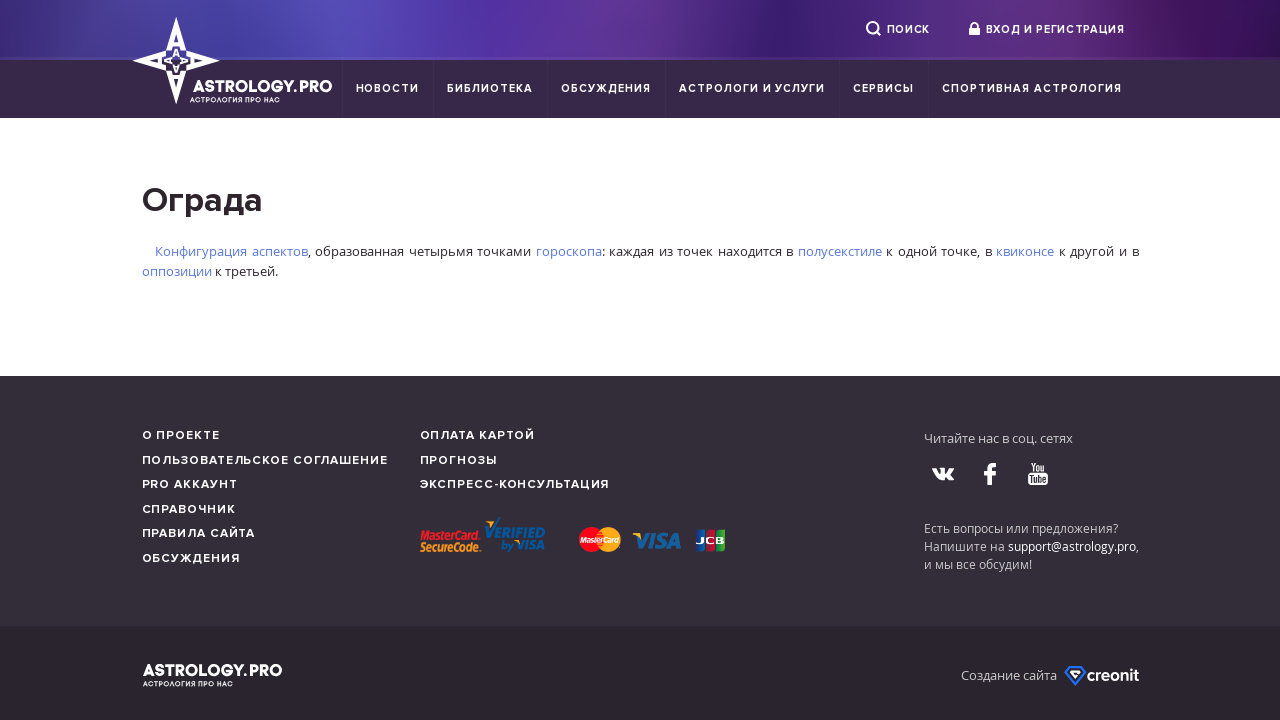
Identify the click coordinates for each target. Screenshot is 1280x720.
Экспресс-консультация (515, 484)
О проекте (181, 435)
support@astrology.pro (1072, 546)
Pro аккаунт (190, 484)
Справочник (189, 509)
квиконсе (1025, 251)
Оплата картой (478, 435)
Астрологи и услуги (752, 88)
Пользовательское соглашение (265, 460)
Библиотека (490, 88)
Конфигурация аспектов (231, 251)
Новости (388, 88)
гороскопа (569, 251)
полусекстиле (840, 251)
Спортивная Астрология (1031, 88)
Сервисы (883, 88)
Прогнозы (458, 460)
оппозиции (177, 271)
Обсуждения (606, 88)
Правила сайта (199, 533)
